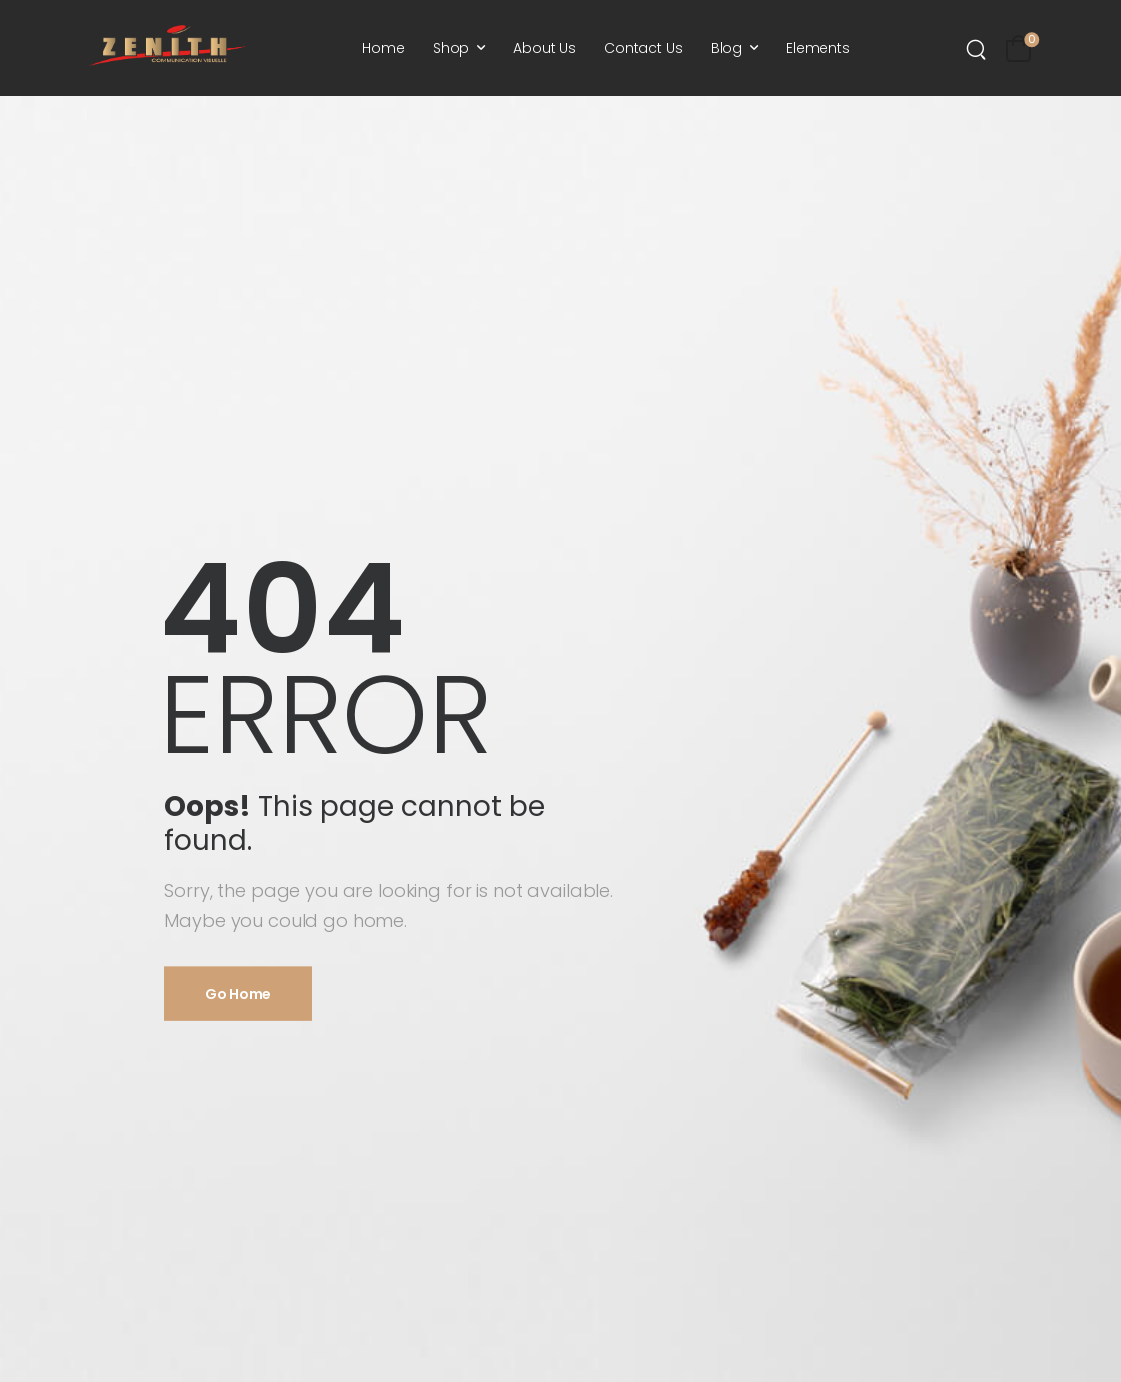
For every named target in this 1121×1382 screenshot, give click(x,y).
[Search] (978, 49)
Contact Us (643, 48)
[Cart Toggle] (1018, 48)
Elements (818, 48)
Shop (451, 48)
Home (383, 48)
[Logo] (167, 45)
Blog (726, 48)
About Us (544, 48)
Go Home (238, 993)
